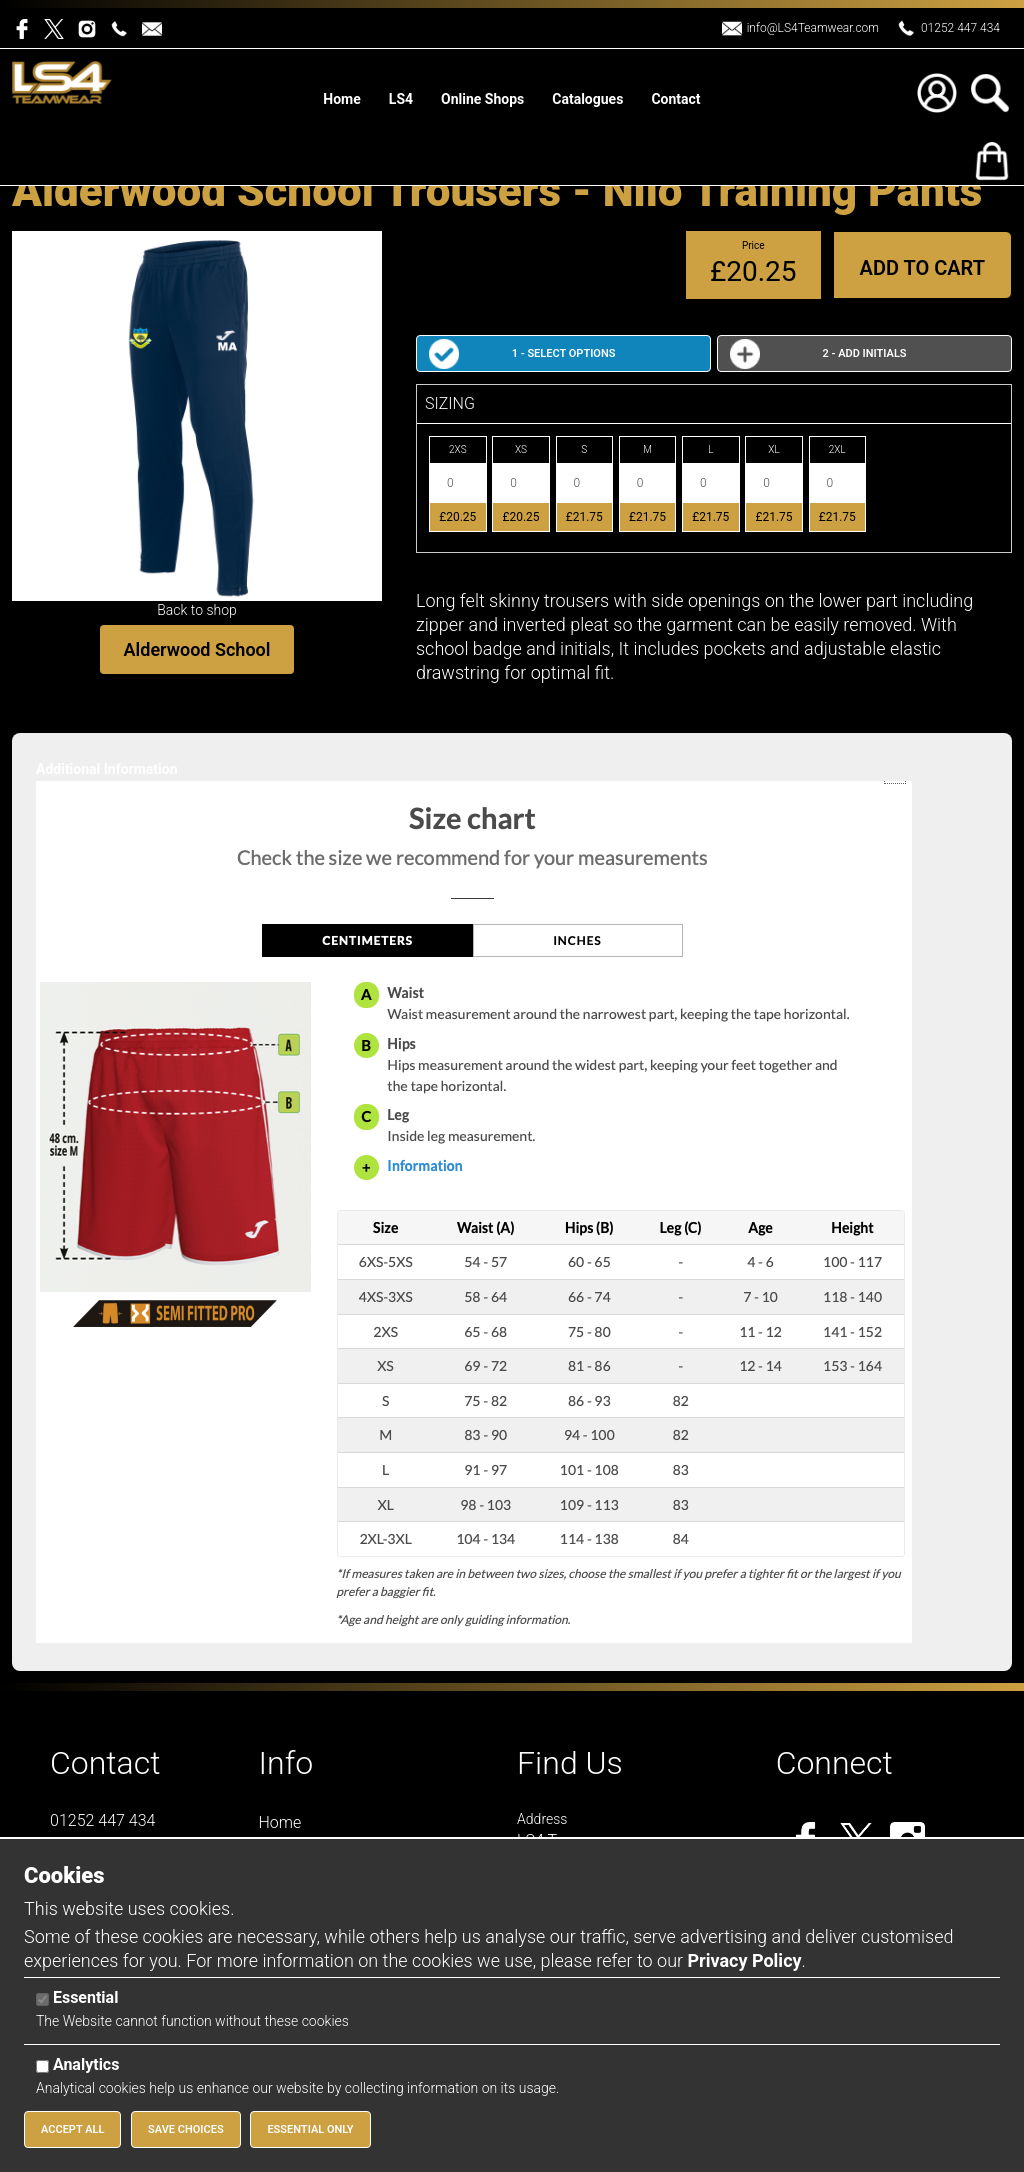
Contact (105, 1763)
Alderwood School (197, 649)
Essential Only (310, 2129)
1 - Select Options (564, 353)
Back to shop (197, 610)
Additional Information (107, 769)
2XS (458, 449)
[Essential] (42, 1999)
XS (521, 449)
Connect (834, 1763)
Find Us (570, 1763)
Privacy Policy (744, 1960)
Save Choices (186, 2129)
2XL (837, 449)
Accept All (72, 2129)
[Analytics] (42, 2066)
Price (753, 245)
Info (286, 1763)
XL (773, 449)
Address (542, 1819)
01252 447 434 (960, 28)
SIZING (450, 403)
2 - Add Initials (864, 353)
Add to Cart (922, 268)
